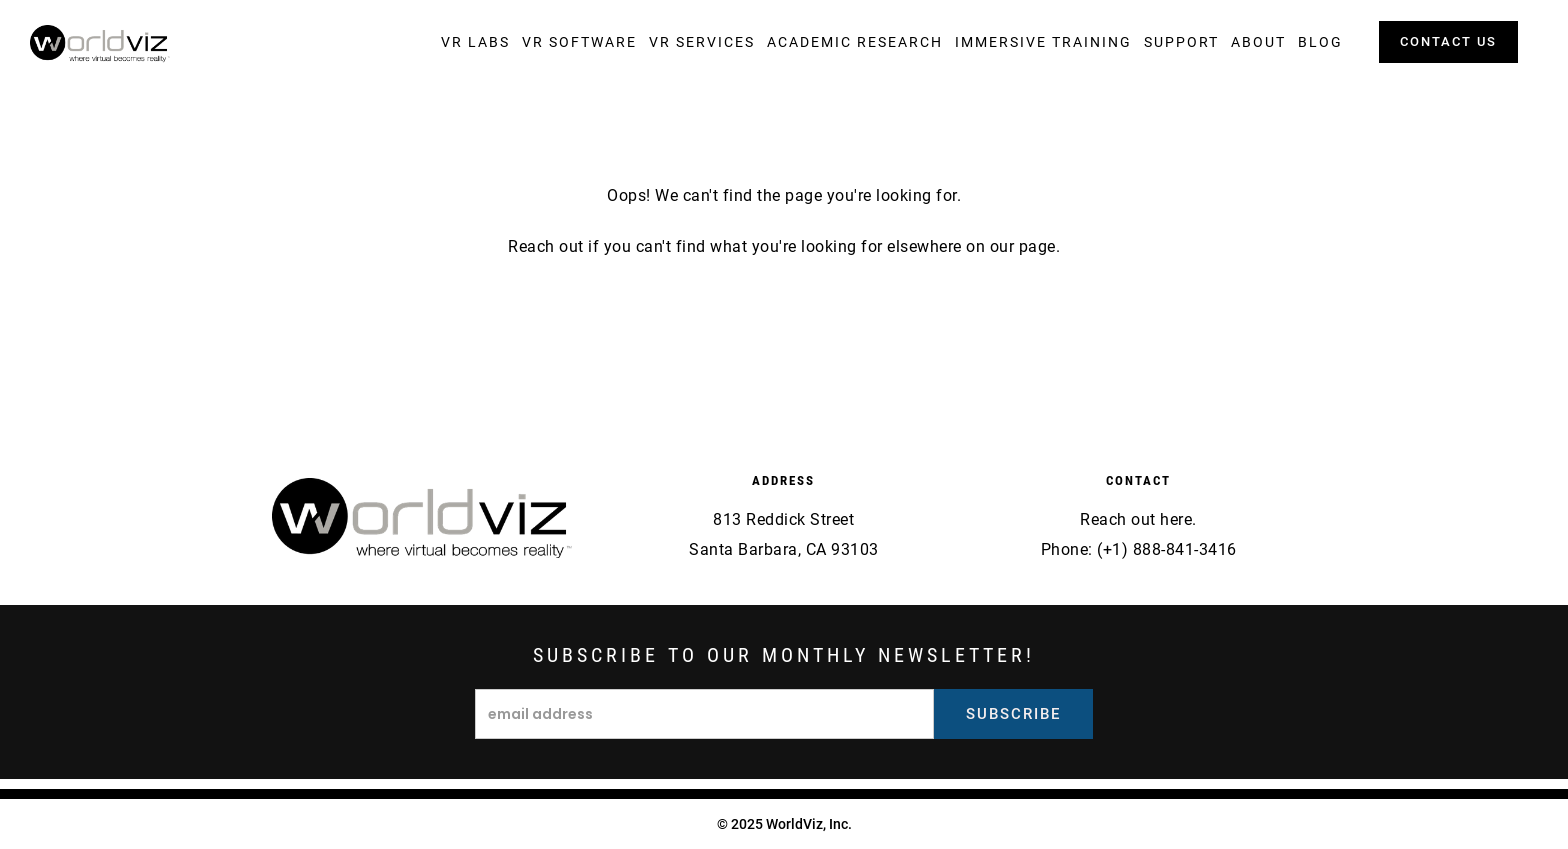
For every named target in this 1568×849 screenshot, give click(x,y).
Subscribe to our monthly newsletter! (784, 655)
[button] (475, 42)
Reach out (546, 246)
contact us (1448, 41)
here (1176, 519)
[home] (100, 44)
